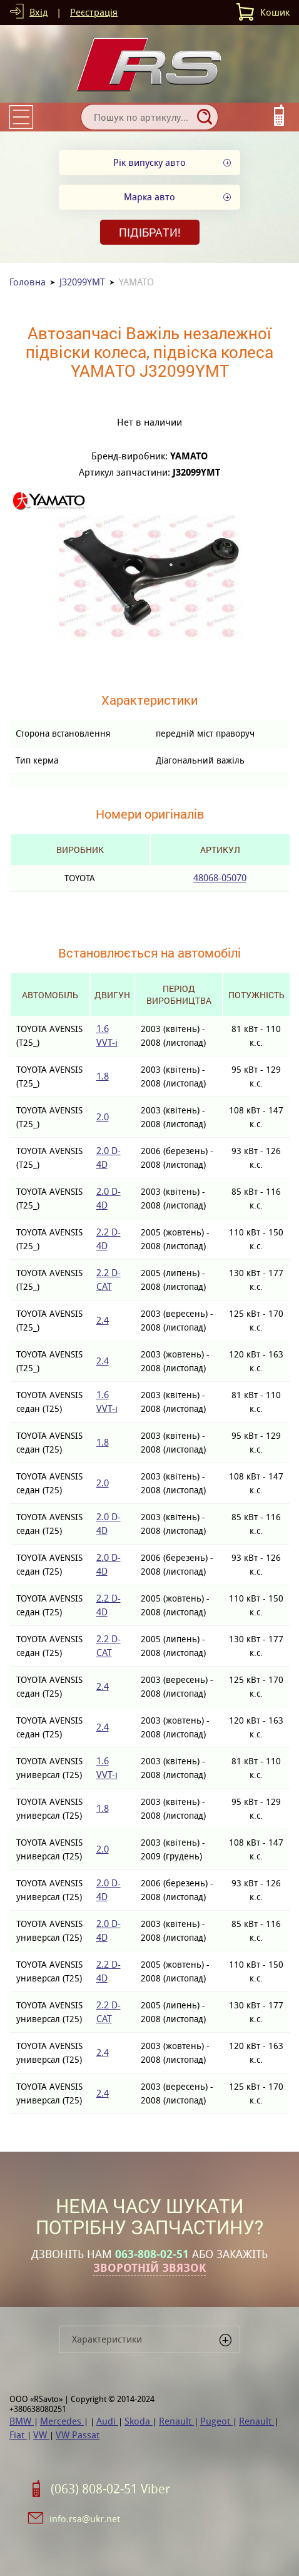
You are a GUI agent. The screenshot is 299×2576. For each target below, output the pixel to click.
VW (41, 2435)
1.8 (102, 1076)
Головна (27, 282)
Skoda (138, 2421)
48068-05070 (219, 878)
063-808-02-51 (152, 2254)
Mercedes (62, 2421)
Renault (176, 2421)
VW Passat (77, 2435)
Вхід (38, 12)
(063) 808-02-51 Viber (110, 2489)
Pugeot (216, 2421)
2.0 (102, 1117)
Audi (107, 2421)
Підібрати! (150, 232)
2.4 (102, 1320)
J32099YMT (82, 282)
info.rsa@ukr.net (84, 2519)
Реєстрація (94, 12)
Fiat (18, 2435)
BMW (21, 2421)
